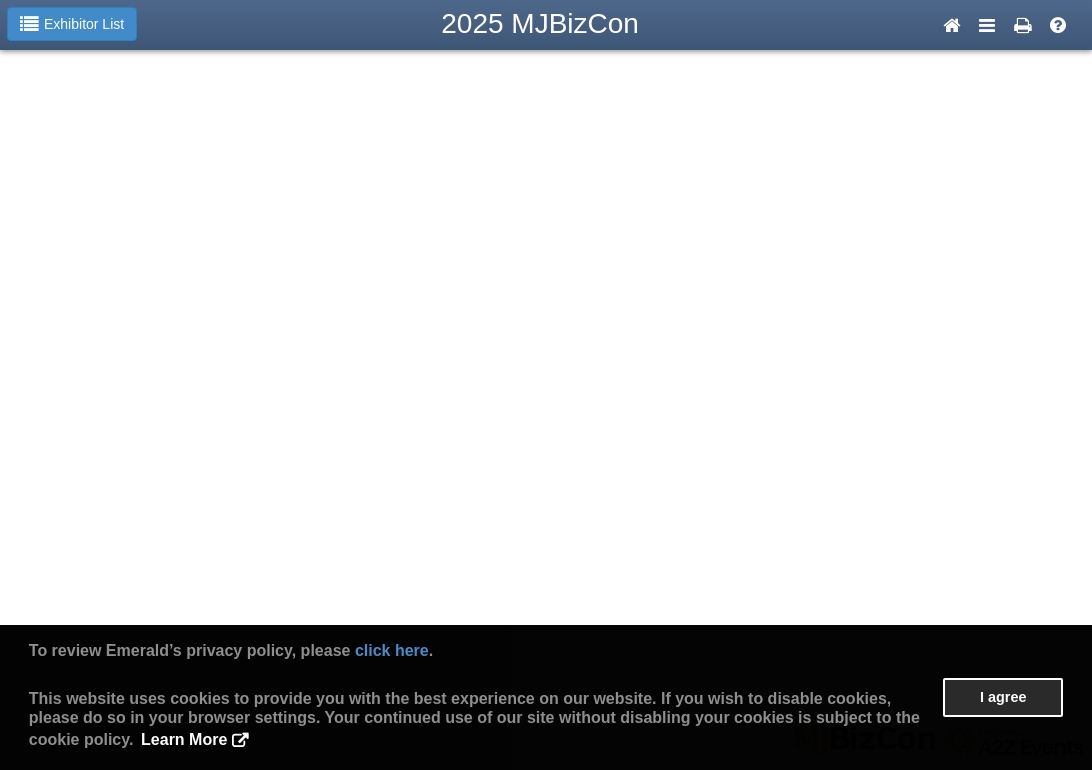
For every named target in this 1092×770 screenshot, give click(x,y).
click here (392, 650)
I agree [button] (1003, 697)
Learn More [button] (184, 739)
